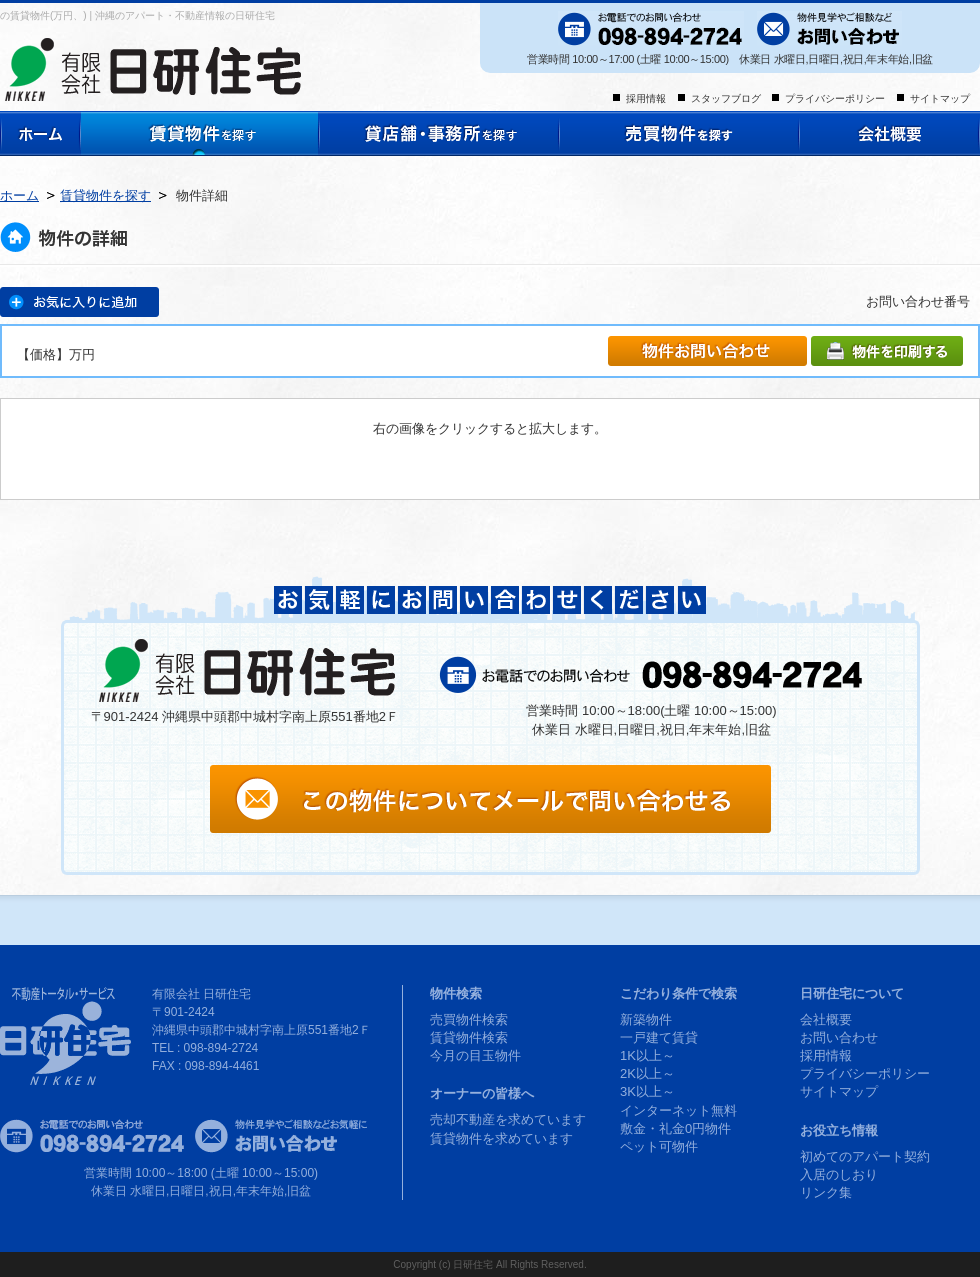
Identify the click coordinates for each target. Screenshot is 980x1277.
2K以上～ (647, 1073)
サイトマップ (940, 98)
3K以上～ (647, 1091)
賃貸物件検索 (469, 1037)
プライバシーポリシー (835, 98)
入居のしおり (839, 1174)
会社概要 (826, 1019)
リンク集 (826, 1192)
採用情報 (646, 98)
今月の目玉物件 (475, 1055)
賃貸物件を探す (105, 195)
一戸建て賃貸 (659, 1037)
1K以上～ (647, 1055)
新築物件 (646, 1019)
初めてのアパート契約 (865, 1156)
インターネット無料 (678, 1110)
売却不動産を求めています (508, 1119)
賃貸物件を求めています (501, 1138)
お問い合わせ (839, 1037)
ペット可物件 (659, 1146)
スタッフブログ (726, 98)
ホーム (19, 195)
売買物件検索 (469, 1019)
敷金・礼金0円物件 (675, 1128)
